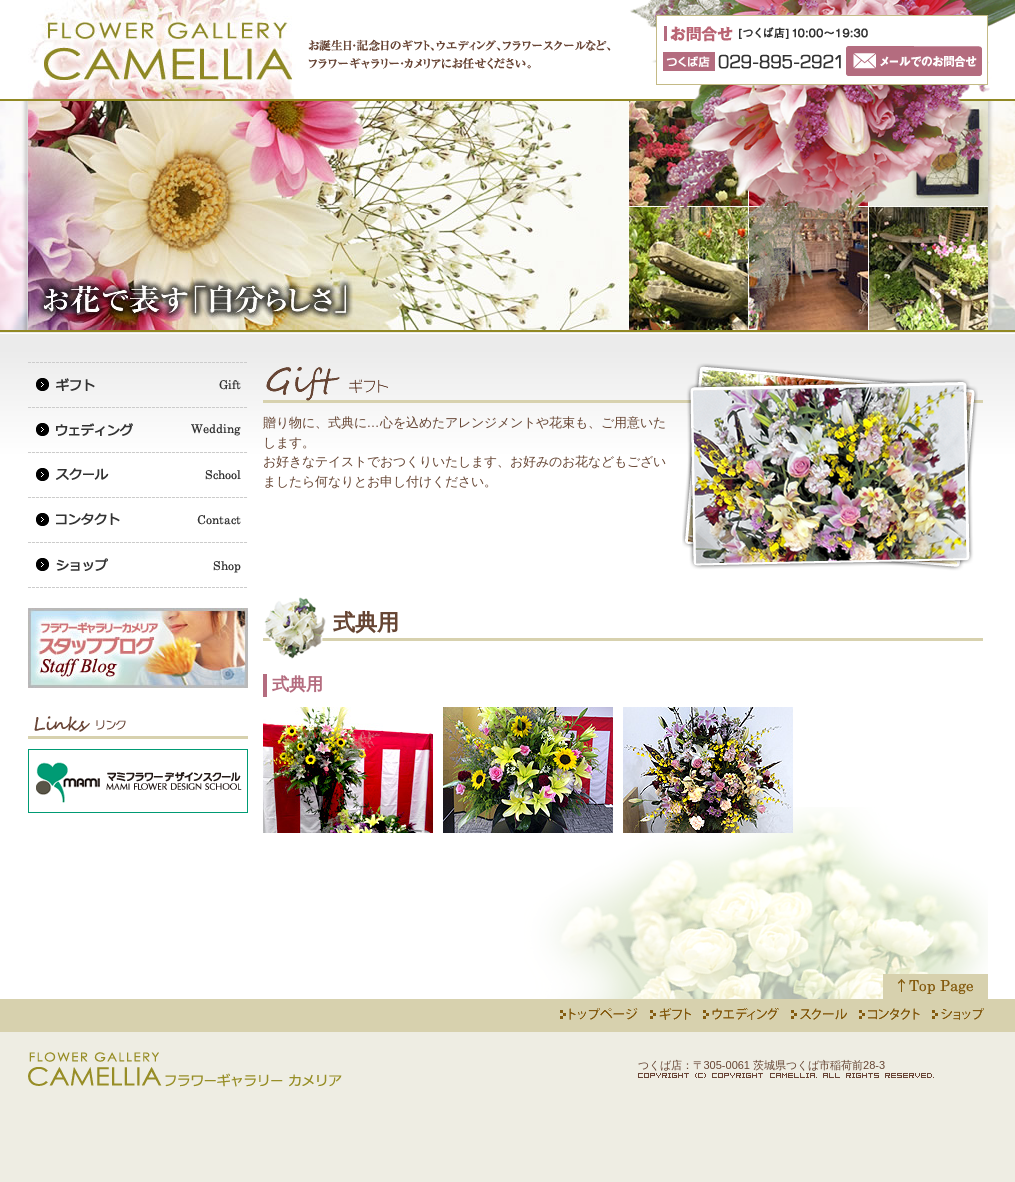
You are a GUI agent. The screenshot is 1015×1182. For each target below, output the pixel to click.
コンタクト (138, 519)
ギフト (138, 384)
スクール (138, 474)
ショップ (138, 564)
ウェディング (138, 429)
